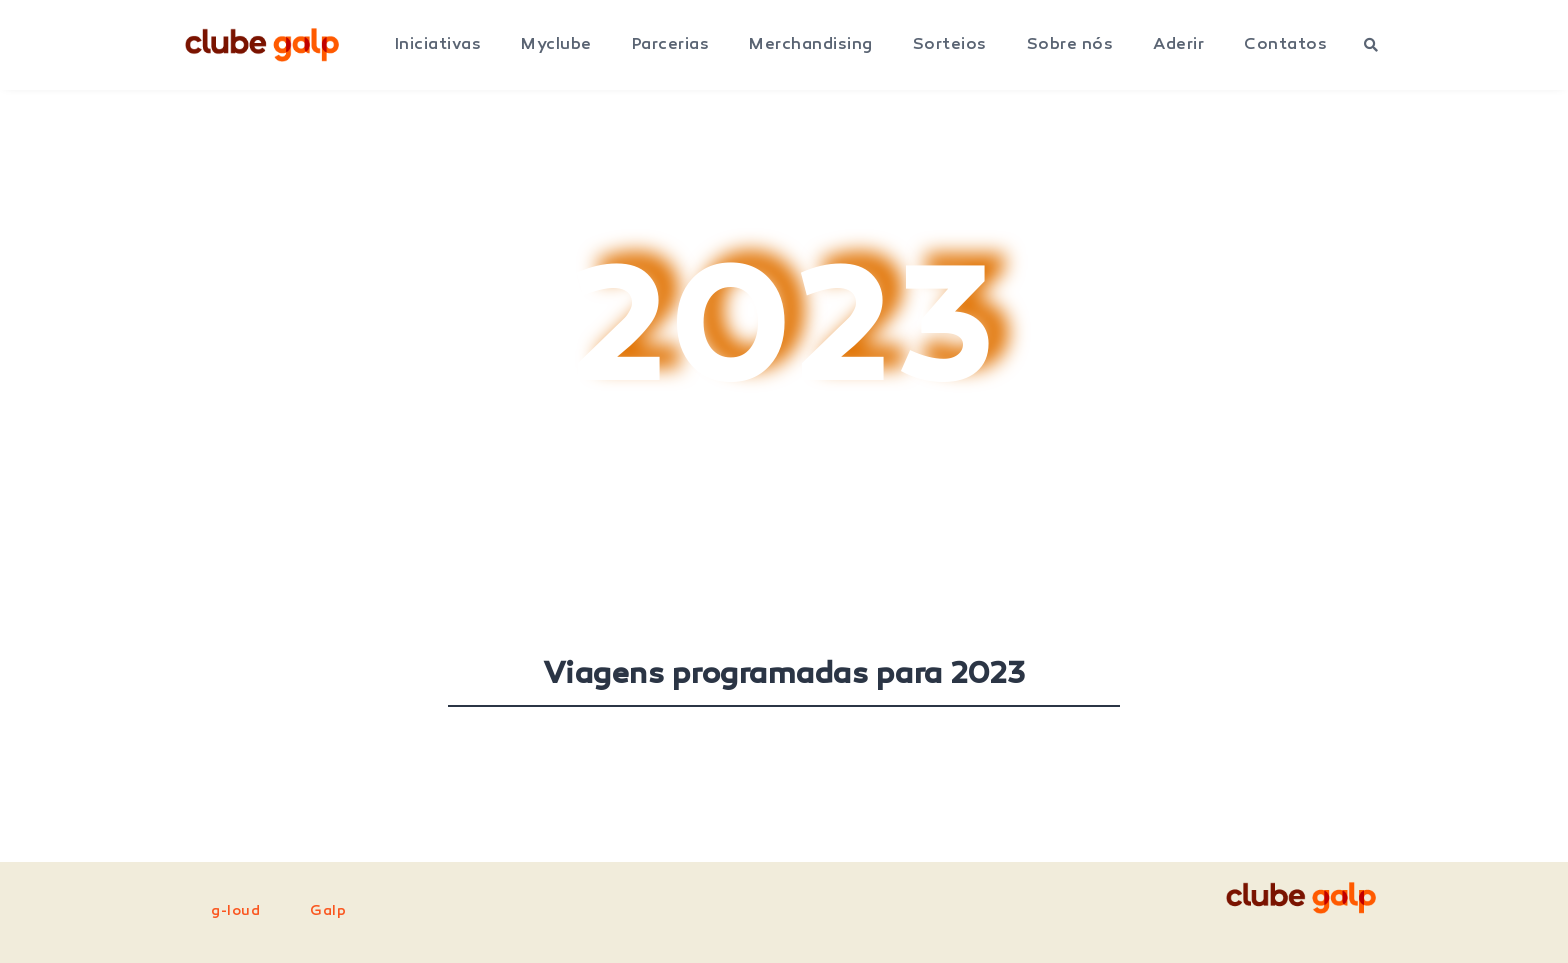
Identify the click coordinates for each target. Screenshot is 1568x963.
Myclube (556, 45)
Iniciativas (438, 45)
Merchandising (811, 45)
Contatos (1285, 45)
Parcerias (671, 45)
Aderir (1178, 45)
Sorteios (950, 45)
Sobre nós (1070, 45)
